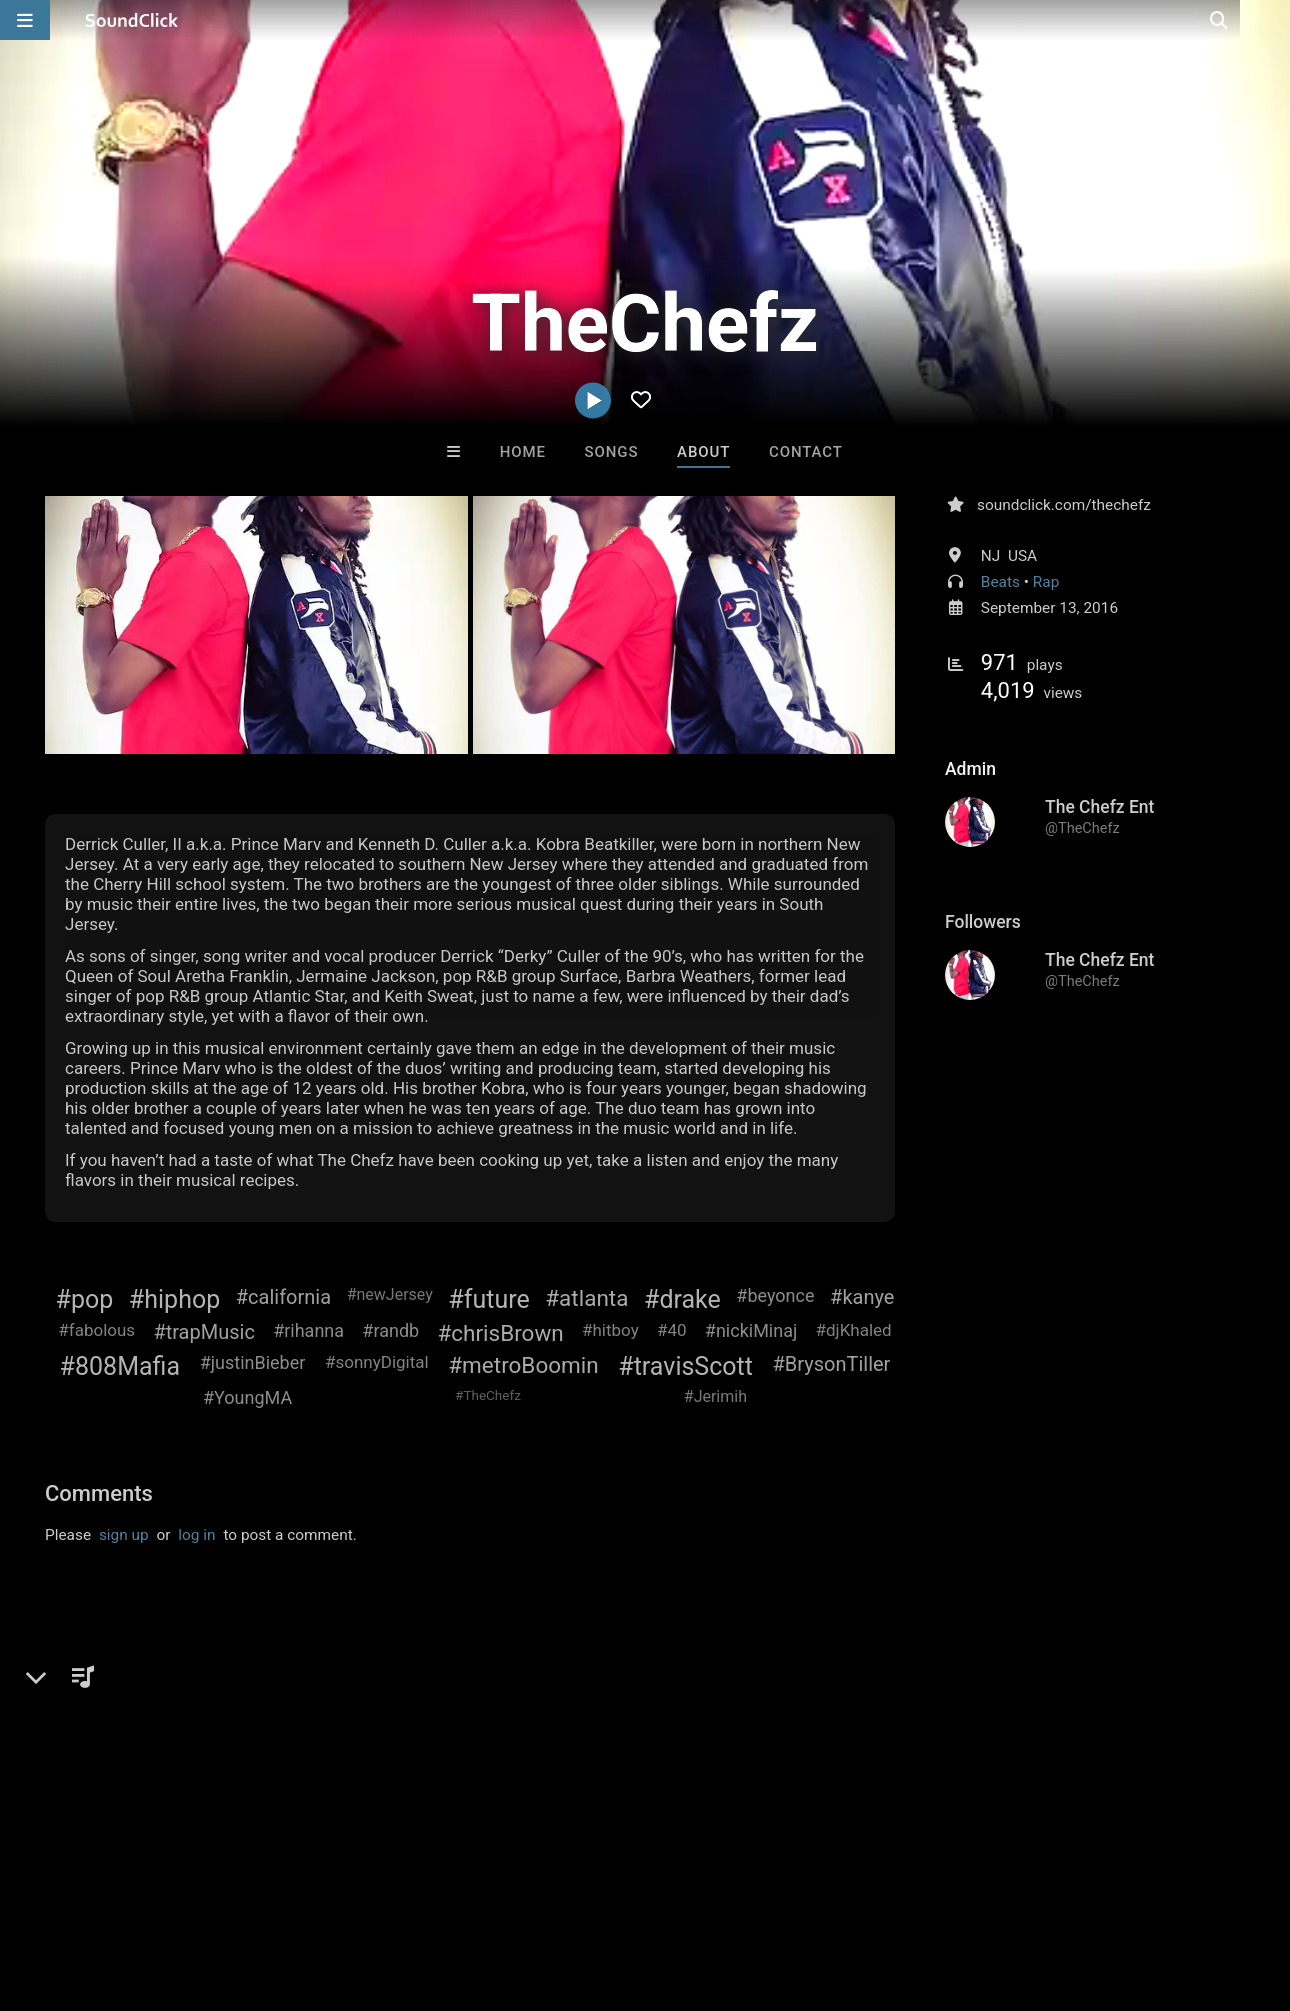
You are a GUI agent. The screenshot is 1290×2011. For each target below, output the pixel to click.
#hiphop (174, 1299)
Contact (806, 452)
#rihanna (308, 1330)
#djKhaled (854, 1330)
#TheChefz (488, 1395)
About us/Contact (177, 1898)
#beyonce (775, 1295)
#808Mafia (120, 1366)
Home (523, 452)
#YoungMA (247, 1397)
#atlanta (586, 1298)
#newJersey (390, 1294)
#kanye (862, 1297)
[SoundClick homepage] (132, 20)
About (703, 452)
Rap (1046, 582)
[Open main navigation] (25, 20)
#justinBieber (253, 1362)
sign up (124, 1535)
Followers (983, 922)
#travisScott (685, 1366)
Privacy (477, 1898)
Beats (1000, 582)
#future (488, 1299)
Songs (612, 452)
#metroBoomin (523, 1365)
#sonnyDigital (377, 1362)
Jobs (274, 1898)
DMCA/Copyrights (372, 1898)
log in (196, 1535)
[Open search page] (1270, 20)
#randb (390, 1330)
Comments (99, 1493)
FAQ (84, 1898)
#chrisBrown (500, 1333)
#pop (85, 1299)
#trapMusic (204, 1332)
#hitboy (610, 1330)
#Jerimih (715, 1396)
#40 (672, 1330)
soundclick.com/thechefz (1064, 505)
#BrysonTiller (832, 1364)
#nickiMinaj (751, 1330)
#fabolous (96, 1330)
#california (283, 1297)
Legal (539, 1898)
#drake (682, 1299)
